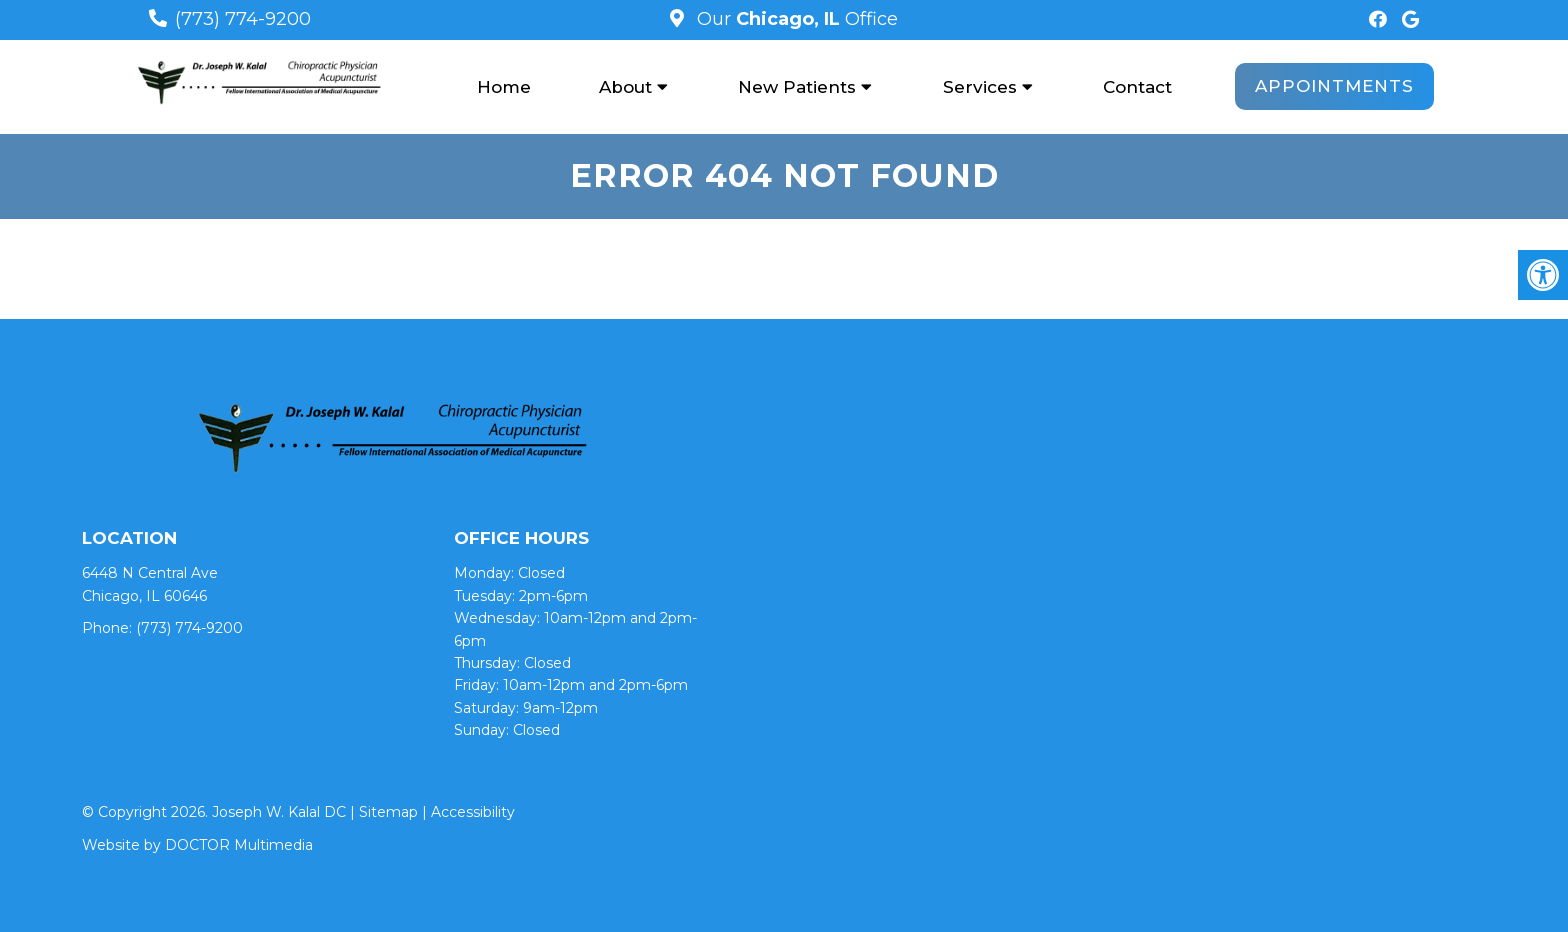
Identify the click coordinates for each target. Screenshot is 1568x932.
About (625, 87)
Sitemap (388, 812)
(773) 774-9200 (243, 19)
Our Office (795, 19)
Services (980, 87)
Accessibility (473, 812)
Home (504, 87)
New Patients (797, 87)
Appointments (1334, 86)
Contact (1137, 87)
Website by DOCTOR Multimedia (197, 845)
